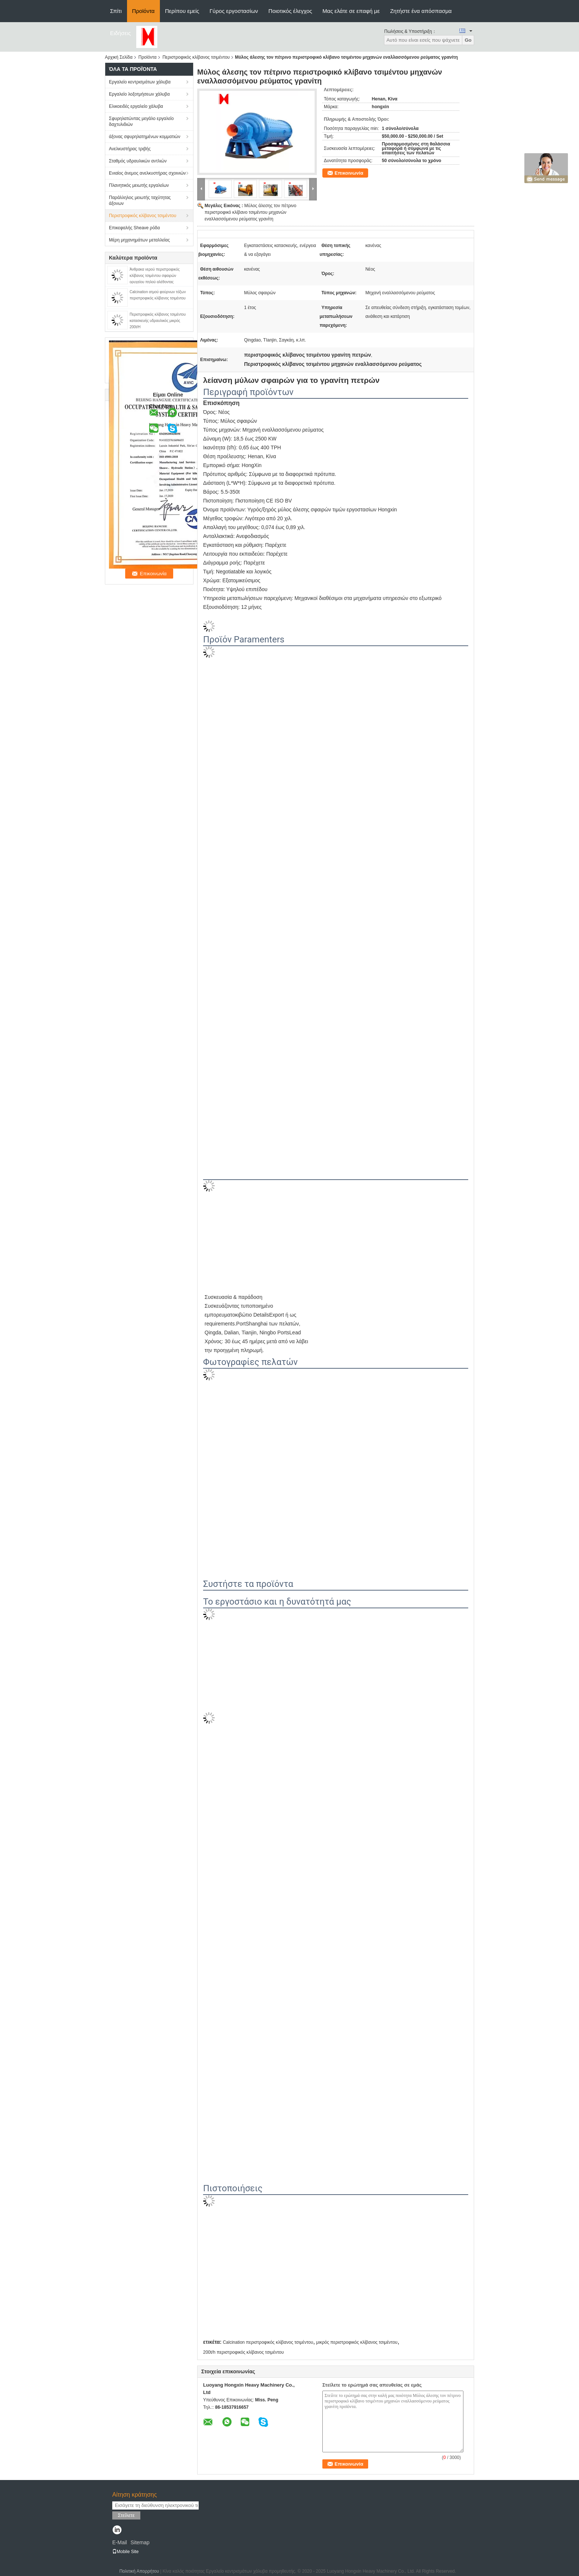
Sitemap (139, 2542)
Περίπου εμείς (182, 11)
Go (468, 40)
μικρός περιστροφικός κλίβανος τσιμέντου (356, 2342)
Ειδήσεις (120, 33)
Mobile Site (125, 2551)
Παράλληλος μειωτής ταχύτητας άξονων (140, 200)
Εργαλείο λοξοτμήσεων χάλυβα (139, 94)
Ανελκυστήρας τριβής (130, 148)
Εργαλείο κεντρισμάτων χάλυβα (140, 82)
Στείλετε (126, 2515)
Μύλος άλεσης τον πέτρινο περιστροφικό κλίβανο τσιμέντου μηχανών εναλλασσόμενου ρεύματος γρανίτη (250, 212)
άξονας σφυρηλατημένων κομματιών (144, 136)
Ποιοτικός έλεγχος (290, 11)
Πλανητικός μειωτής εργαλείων (139, 185)
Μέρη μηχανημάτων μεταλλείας (139, 240)
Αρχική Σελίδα (119, 57)
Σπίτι (116, 11)
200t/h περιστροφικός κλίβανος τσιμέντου (243, 2352)
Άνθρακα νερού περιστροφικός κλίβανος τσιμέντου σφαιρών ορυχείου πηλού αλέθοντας (155, 275)
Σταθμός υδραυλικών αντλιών (138, 161)
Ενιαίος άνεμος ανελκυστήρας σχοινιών (147, 173)
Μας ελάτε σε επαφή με (351, 11)
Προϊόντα (143, 11)
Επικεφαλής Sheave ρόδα (134, 227)
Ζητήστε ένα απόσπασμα (421, 11)
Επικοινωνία (349, 173)
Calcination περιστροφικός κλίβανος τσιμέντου (268, 2342)
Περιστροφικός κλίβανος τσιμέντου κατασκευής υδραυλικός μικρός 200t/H (158, 320)
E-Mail (119, 2542)
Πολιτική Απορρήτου (139, 2571)
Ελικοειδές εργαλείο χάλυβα (136, 106)
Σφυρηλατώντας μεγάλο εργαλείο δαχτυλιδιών (141, 121)
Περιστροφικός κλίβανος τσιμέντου (196, 57)
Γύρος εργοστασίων (234, 11)
